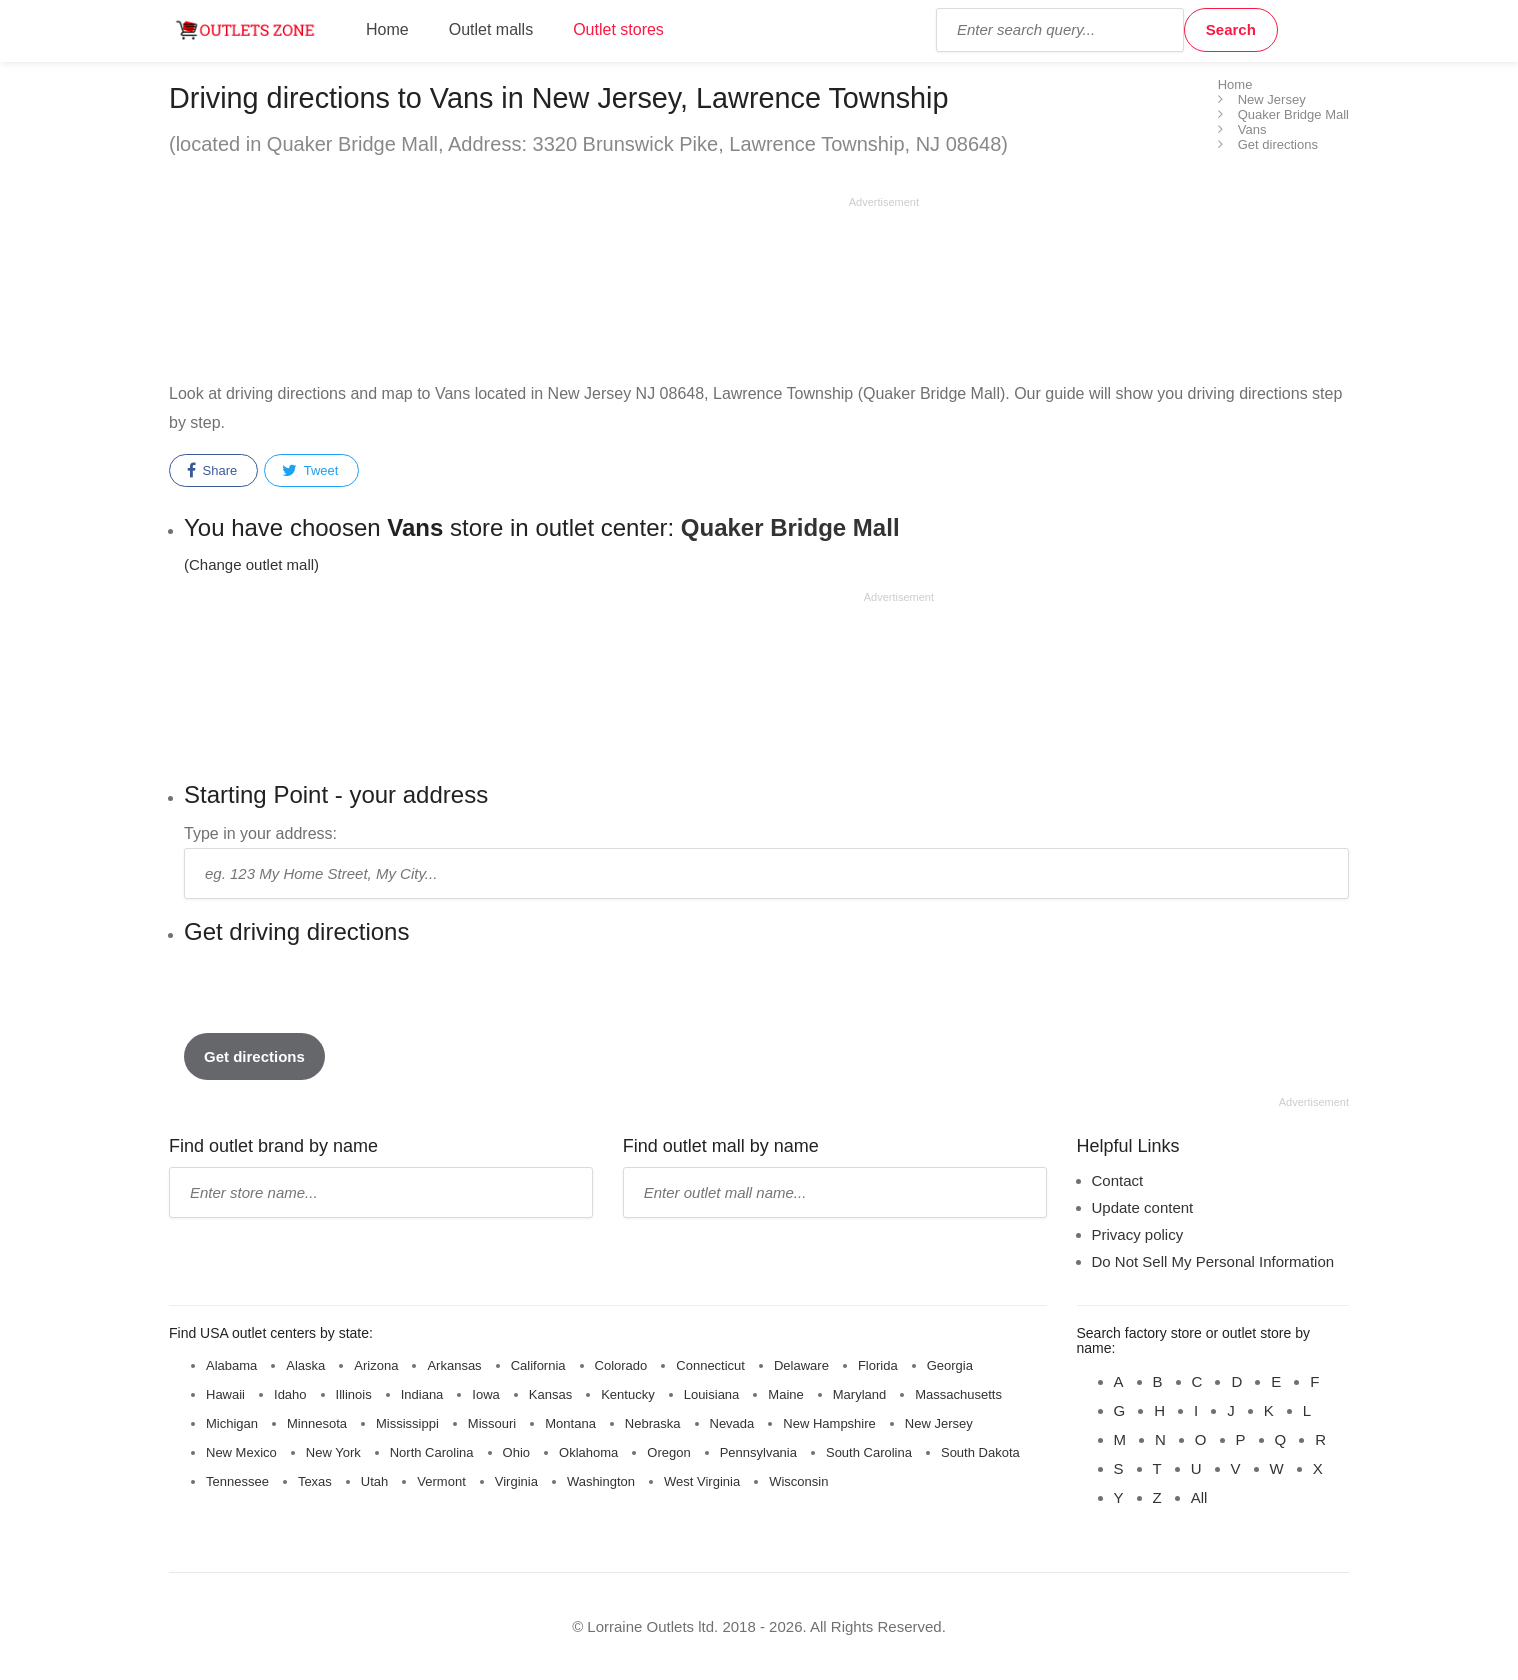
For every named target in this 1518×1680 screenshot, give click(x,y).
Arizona (376, 1365)
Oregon (668, 1452)
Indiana (422, 1394)
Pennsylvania (758, 1452)
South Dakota (980, 1452)
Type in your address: (260, 833)
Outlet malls (491, 29)
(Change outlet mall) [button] (251, 564)
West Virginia (702, 1481)
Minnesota (317, 1423)
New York (333, 1452)
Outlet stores (618, 29)
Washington (601, 1481)
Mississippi (407, 1423)
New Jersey (939, 1423)
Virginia (516, 1481)
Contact (1118, 1180)
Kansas (550, 1394)
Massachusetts (958, 1394)
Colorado (621, 1365)
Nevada (732, 1423)
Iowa (485, 1394)
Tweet (310, 471)
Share (212, 471)
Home (387, 29)
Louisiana (712, 1394)
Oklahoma (588, 1452)
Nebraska (653, 1423)
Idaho (290, 1394)
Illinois (354, 1394)
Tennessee (237, 1481)
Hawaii (225, 1394)
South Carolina (869, 1452)
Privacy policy (1138, 1234)
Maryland (859, 1394)
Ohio (516, 1452)
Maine (785, 1394)
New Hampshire (829, 1423)
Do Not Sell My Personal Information (1213, 1261)
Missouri (492, 1423)
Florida (878, 1365)
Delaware (801, 1365)
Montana (570, 1423)
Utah (374, 1481)
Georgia (950, 1365)
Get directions (254, 1056)
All (1199, 1497)
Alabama (231, 1365)
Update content (1143, 1207)
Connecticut (710, 1365)
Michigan (232, 1423)
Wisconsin (798, 1481)
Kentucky (627, 1394)
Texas (315, 1481)
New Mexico (241, 1452)
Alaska (305, 1365)
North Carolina (432, 1452)
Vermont (441, 1481)
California (538, 1365)
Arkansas (454, 1365)
